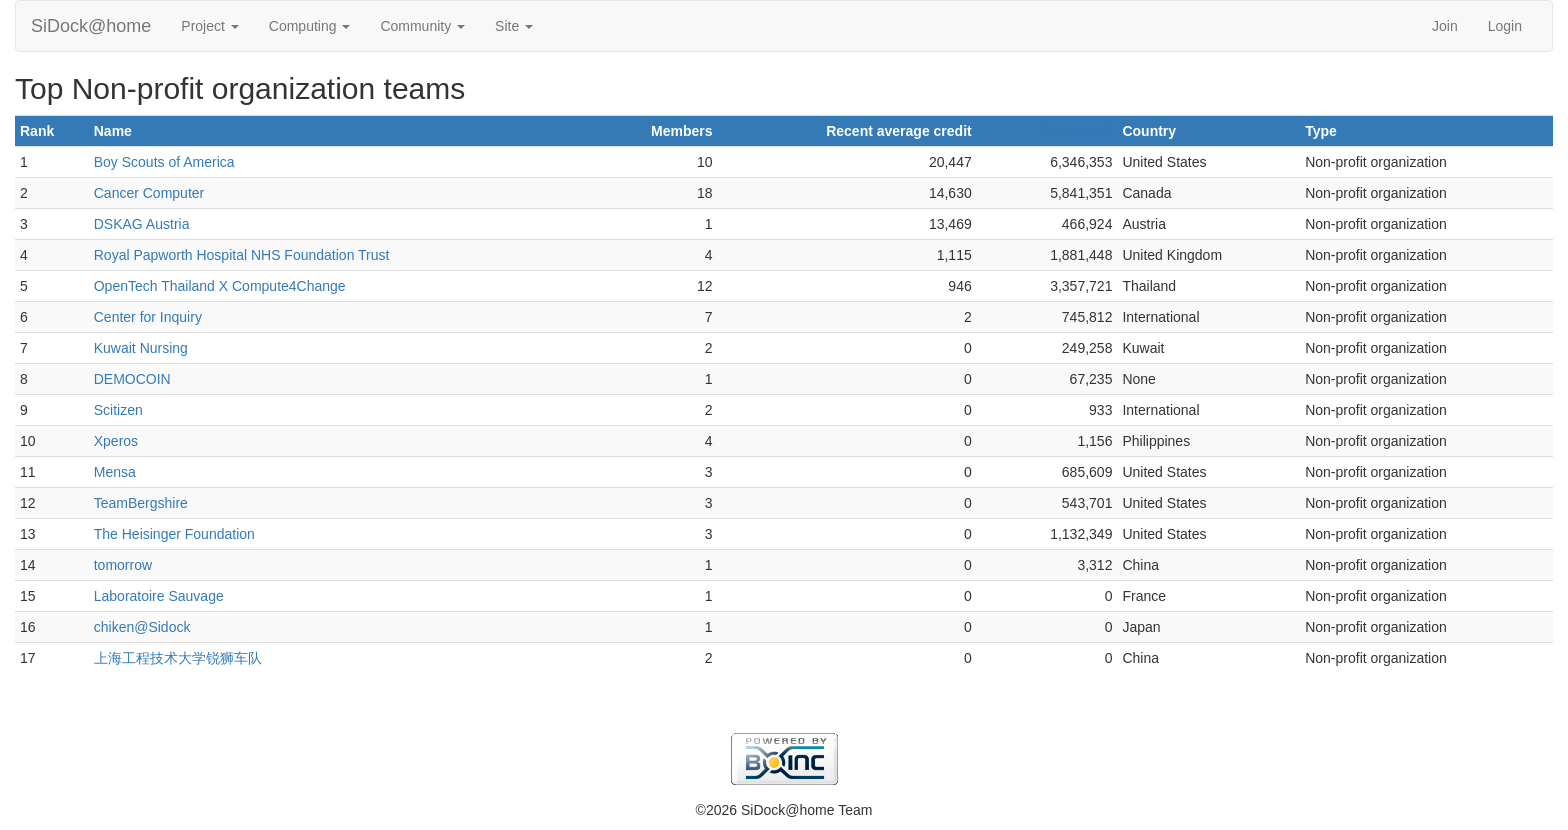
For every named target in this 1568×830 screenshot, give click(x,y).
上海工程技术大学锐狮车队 (178, 658)
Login (1505, 26)
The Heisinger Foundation (174, 534)
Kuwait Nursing (141, 348)
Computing (310, 26)
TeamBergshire (141, 503)
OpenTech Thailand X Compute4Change (220, 286)
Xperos (116, 441)
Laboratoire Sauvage (159, 596)
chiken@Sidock (142, 627)
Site (514, 26)
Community (422, 26)
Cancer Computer (149, 193)
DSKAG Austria (142, 224)
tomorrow (123, 565)
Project (209, 26)
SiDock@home (91, 26)
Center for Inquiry (148, 317)
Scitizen (118, 410)
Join (1445, 26)
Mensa (115, 472)
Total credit (1075, 131)
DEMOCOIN (132, 379)
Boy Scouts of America (164, 162)
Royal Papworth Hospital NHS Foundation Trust (242, 255)
